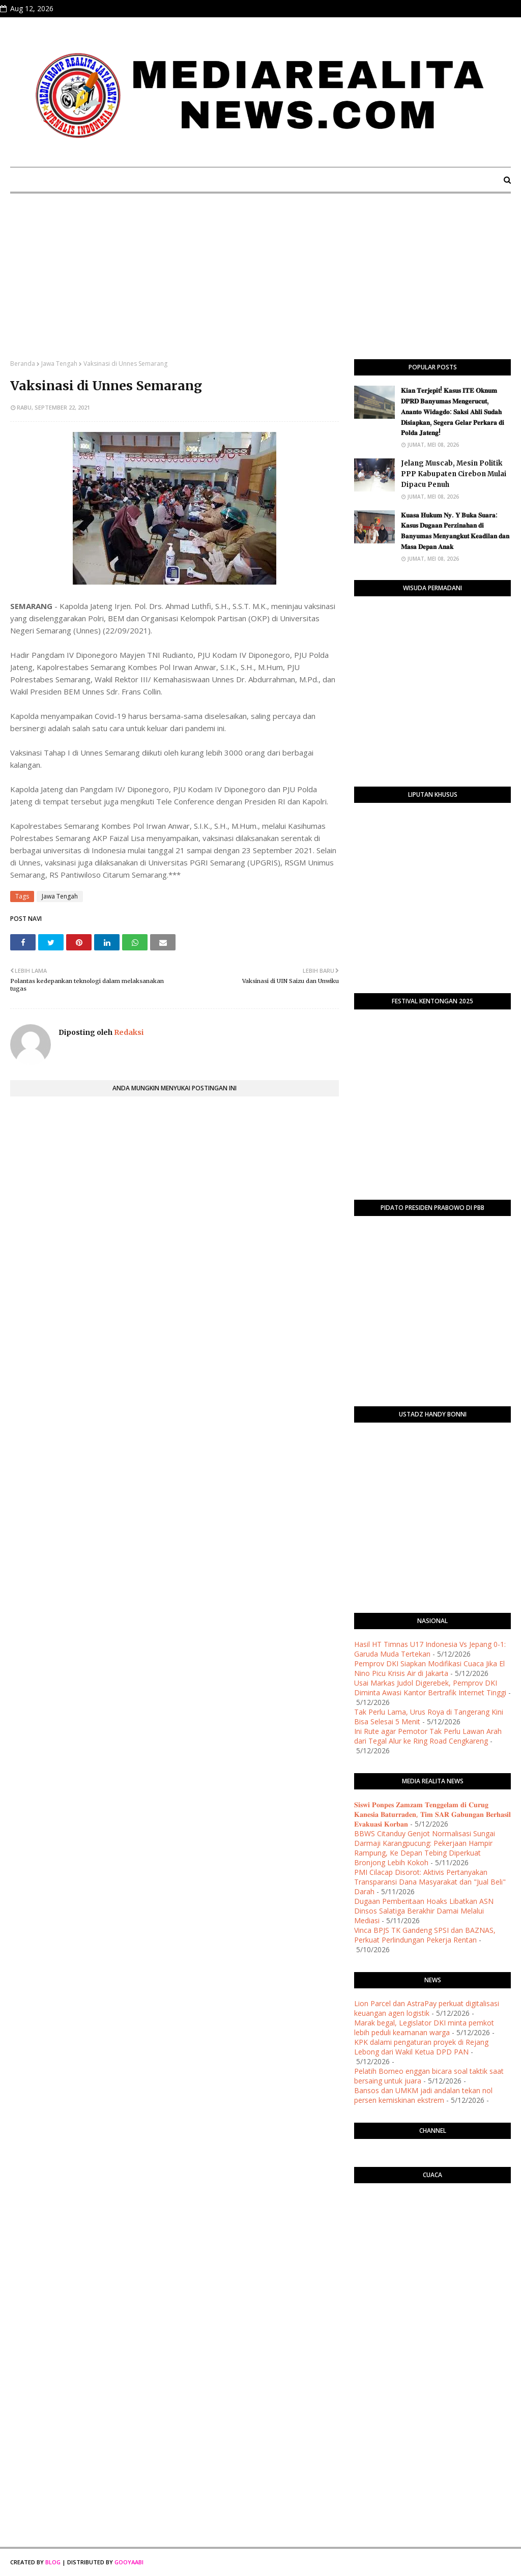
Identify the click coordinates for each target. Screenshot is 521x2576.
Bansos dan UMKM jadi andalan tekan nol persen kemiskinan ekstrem (423, 2095)
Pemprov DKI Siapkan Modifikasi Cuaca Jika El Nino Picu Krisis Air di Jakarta (429, 1668)
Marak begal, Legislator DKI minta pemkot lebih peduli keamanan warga (424, 2027)
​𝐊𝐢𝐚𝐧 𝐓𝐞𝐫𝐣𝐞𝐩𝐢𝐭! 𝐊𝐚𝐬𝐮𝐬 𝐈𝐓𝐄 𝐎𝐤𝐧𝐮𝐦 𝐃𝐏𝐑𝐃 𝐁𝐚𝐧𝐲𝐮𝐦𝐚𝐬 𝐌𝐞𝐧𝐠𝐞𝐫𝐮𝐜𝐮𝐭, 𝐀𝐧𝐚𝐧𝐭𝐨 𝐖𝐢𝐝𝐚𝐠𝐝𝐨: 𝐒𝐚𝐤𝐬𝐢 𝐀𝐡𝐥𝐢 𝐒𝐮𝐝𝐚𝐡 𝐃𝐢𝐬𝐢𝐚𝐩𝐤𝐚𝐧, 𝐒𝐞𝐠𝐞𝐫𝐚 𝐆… (452, 411)
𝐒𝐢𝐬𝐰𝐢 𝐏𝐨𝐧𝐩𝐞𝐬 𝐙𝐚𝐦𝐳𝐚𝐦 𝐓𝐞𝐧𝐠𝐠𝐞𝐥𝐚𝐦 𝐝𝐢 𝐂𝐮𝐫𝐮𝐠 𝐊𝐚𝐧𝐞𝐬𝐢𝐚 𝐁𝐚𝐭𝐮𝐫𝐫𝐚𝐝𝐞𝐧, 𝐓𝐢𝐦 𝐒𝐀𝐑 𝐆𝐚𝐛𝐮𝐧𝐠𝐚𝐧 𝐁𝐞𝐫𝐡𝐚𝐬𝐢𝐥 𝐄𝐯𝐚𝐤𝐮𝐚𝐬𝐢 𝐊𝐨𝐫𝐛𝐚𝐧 (432, 1814)
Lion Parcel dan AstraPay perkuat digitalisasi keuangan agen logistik (426, 2008)
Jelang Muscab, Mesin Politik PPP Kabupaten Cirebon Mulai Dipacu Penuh (453, 474)
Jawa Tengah (59, 363)
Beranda (22, 363)
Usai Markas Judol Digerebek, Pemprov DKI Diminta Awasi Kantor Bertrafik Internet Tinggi (430, 1687)
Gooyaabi (128, 2562)
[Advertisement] (260, 283)
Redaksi (127, 1032)
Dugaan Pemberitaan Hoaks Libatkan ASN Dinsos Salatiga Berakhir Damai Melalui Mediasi (424, 1910)
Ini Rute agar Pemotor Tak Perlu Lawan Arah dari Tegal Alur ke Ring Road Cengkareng (428, 1736)
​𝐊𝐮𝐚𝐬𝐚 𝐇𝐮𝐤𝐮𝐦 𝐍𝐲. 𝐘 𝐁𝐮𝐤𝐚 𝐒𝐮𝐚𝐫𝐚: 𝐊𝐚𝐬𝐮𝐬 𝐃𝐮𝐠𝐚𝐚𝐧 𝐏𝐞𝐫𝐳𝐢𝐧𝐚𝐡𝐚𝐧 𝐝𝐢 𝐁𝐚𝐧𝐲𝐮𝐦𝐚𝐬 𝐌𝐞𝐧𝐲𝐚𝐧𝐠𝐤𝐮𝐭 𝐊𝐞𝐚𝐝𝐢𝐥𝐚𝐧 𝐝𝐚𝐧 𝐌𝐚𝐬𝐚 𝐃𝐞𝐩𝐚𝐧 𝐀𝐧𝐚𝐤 (455, 531)
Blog (53, 2562)
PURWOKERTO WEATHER (432, 2231)
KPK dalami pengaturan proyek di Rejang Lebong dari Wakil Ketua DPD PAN (421, 2047)
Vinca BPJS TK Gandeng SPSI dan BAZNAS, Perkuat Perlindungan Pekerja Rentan (425, 1935)
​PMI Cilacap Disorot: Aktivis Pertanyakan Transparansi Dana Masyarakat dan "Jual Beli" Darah (430, 1881)
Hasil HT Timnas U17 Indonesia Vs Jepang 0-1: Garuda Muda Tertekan (430, 1649)
